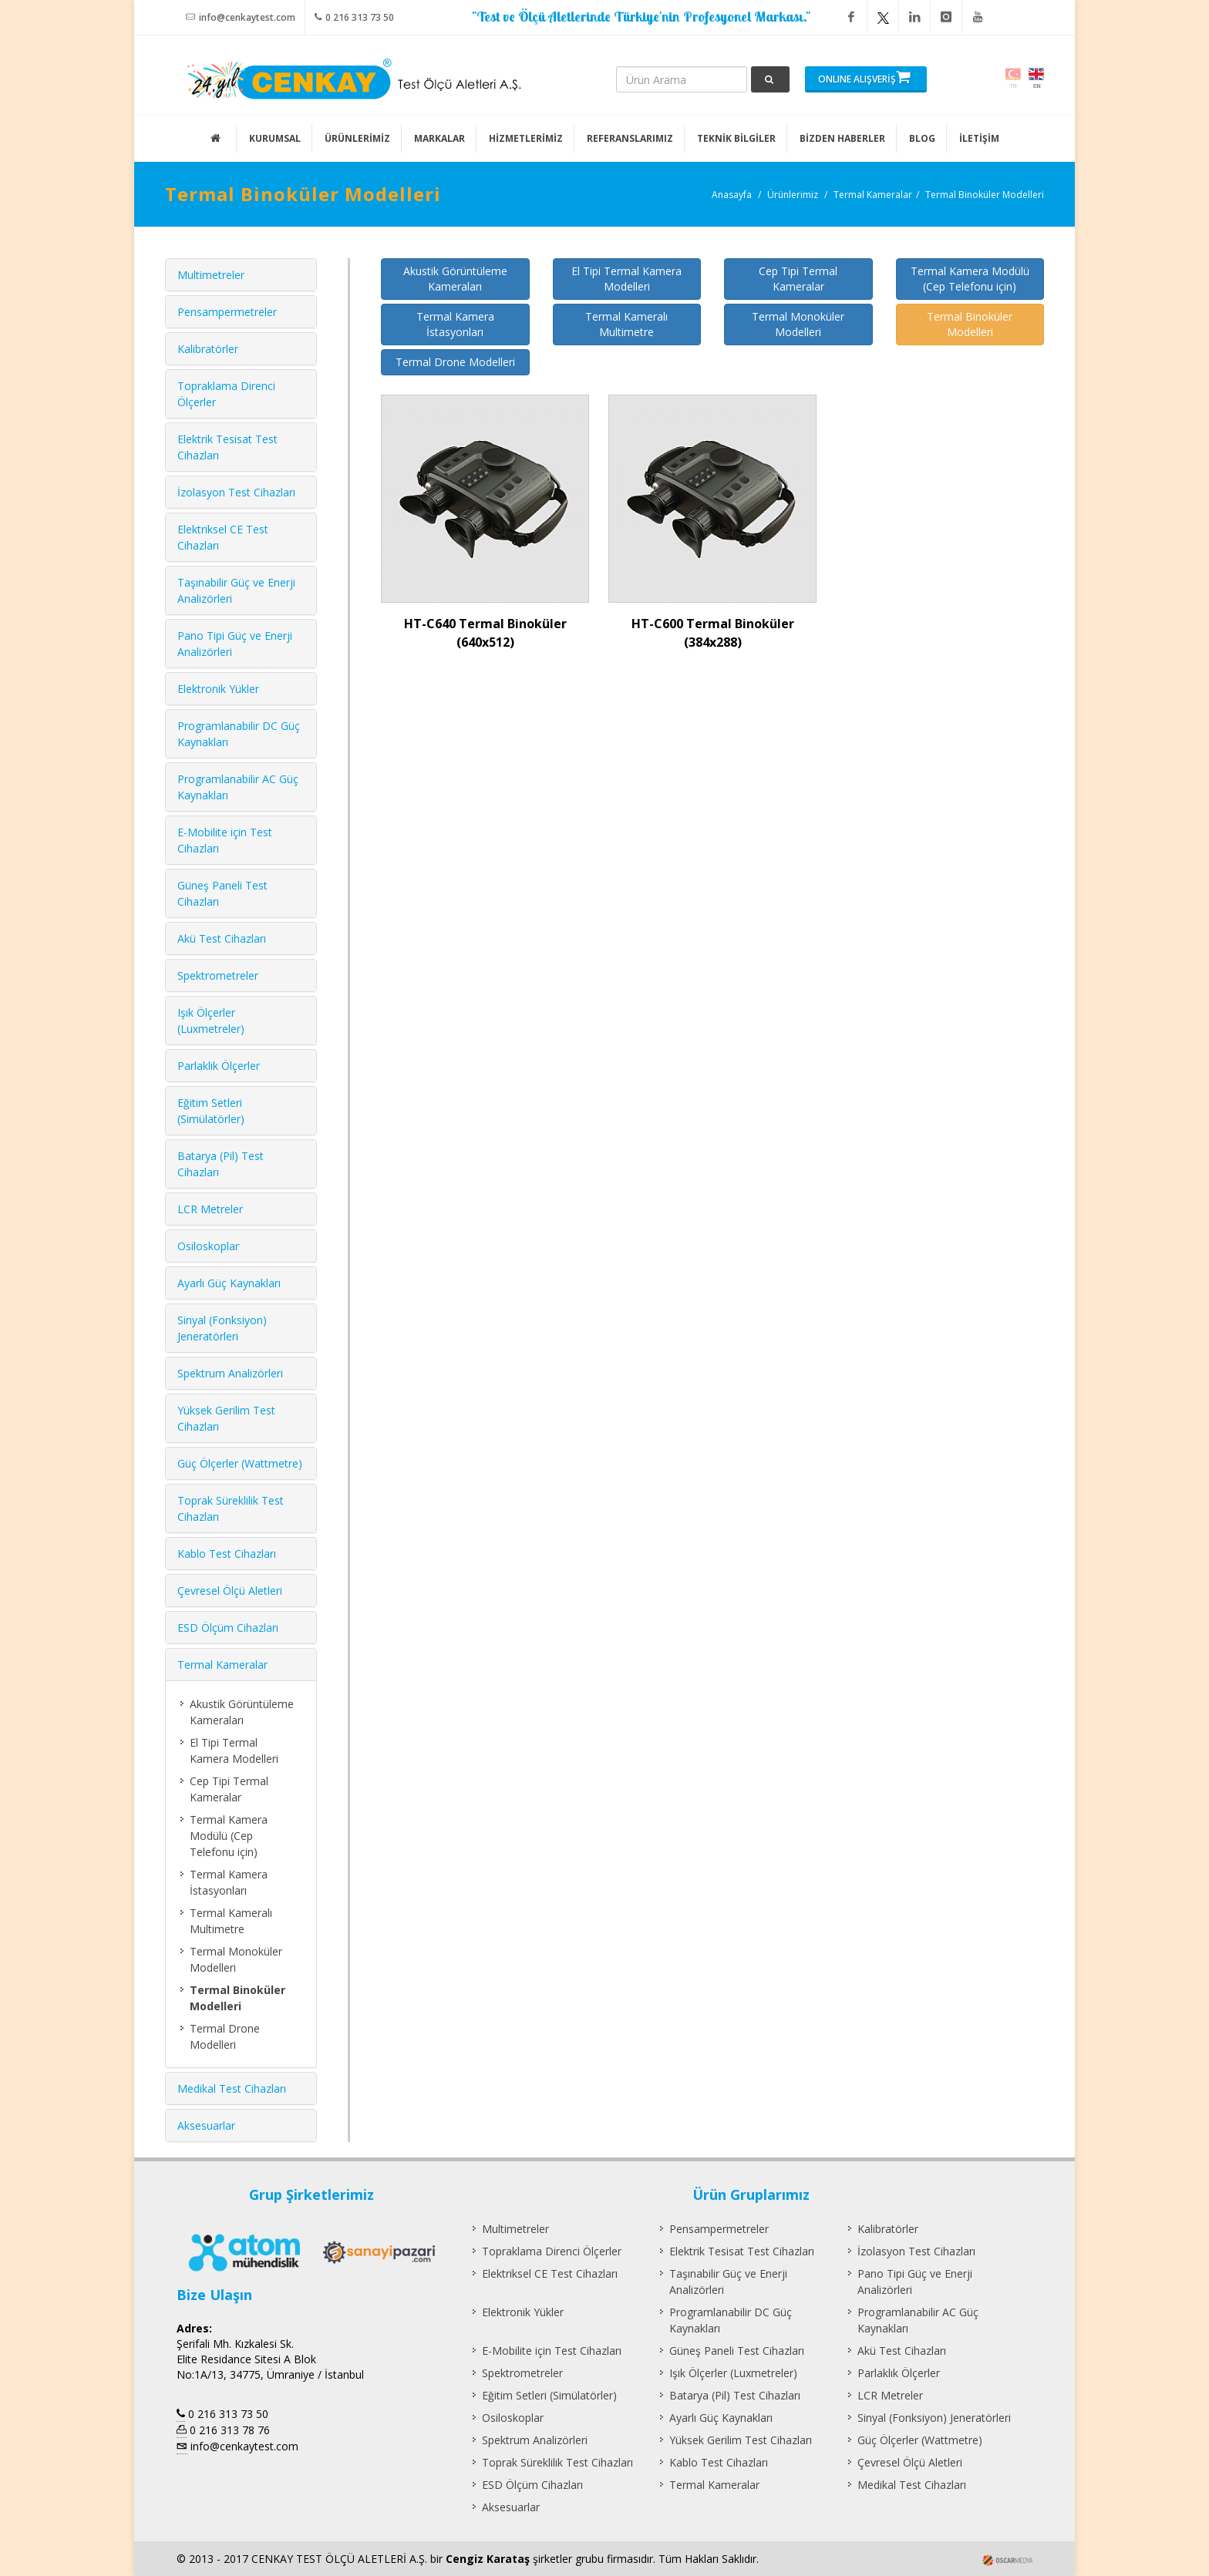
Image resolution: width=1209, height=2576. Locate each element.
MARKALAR (439, 138)
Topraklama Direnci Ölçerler (551, 2251)
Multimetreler (210, 274)
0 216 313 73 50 (354, 17)
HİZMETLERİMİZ (526, 138)
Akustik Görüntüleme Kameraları (455, 279)
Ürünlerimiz (792, 194)
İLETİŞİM (979, 138)
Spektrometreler (217, 975)
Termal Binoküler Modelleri (984, 194)
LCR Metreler (210, 1209)
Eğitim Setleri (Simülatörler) (549, 2395)
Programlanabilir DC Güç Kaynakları (730, 2320)
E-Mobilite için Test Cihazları (551, 2350)
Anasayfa (732, 194)
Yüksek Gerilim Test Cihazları (740, 2440)
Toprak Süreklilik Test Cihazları (557, 2462)
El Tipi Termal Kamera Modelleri (626, 279)
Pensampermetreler (227, 311)
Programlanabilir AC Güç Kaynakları (917, 2320)
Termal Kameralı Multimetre (626, 324)
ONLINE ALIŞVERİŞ (864, 77)
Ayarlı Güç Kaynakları (229, 1283)
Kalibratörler (207, 348)
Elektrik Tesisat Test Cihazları (741, 2251)
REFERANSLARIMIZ (630, 138)
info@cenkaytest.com (240, 17)
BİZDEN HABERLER (842, 138)
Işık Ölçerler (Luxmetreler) (733, 2373)
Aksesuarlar (206, 2125)
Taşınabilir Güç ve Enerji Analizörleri (728, 2281)
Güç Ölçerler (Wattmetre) (239, 1463)
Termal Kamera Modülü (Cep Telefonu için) (970, 279)
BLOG (922, 138)
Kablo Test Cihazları (226, 1553)
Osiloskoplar (208, 1246)
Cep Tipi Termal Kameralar (798, 279)
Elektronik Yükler (218, 688)
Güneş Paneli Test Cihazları (736, 2350)
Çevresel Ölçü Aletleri (229, 1590)
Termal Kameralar (873, 194)
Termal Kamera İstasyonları (455, 324)
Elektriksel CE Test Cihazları (550, 2273)
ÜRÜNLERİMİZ (357, 138)
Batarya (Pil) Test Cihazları (734, 2395)
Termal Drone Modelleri (455, 362)
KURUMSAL (275, 138)
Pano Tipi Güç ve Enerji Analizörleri (914, 2281)
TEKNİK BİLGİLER (736, 138)
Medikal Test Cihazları (231, 2088)
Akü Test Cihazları (221, 938)
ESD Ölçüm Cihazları (227, 1627)
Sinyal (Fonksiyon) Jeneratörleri (934, 2417)
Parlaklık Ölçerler (218, 1065)
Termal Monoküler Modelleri (798, 324)
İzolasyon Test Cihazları (236, 492)
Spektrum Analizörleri (230, 1373)
